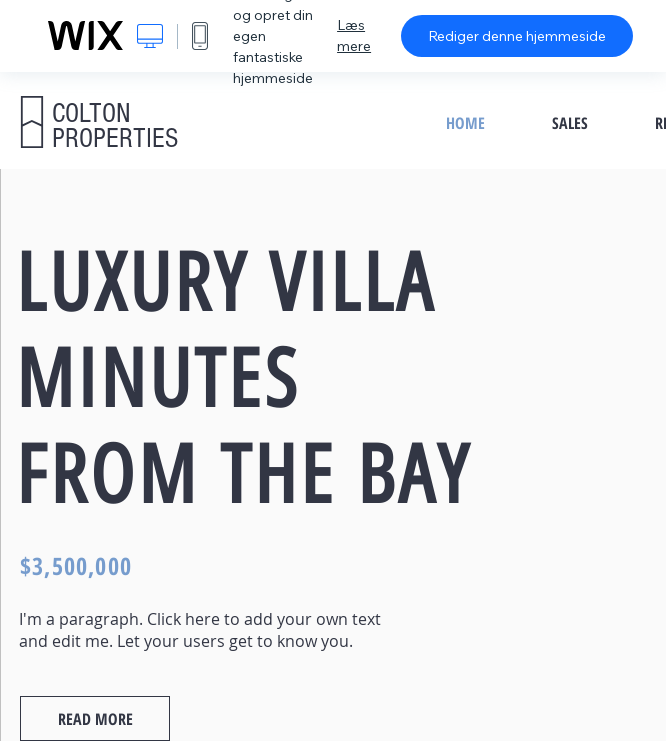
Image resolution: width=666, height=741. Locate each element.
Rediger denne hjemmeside (517, 36)
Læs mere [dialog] (354, 35)
